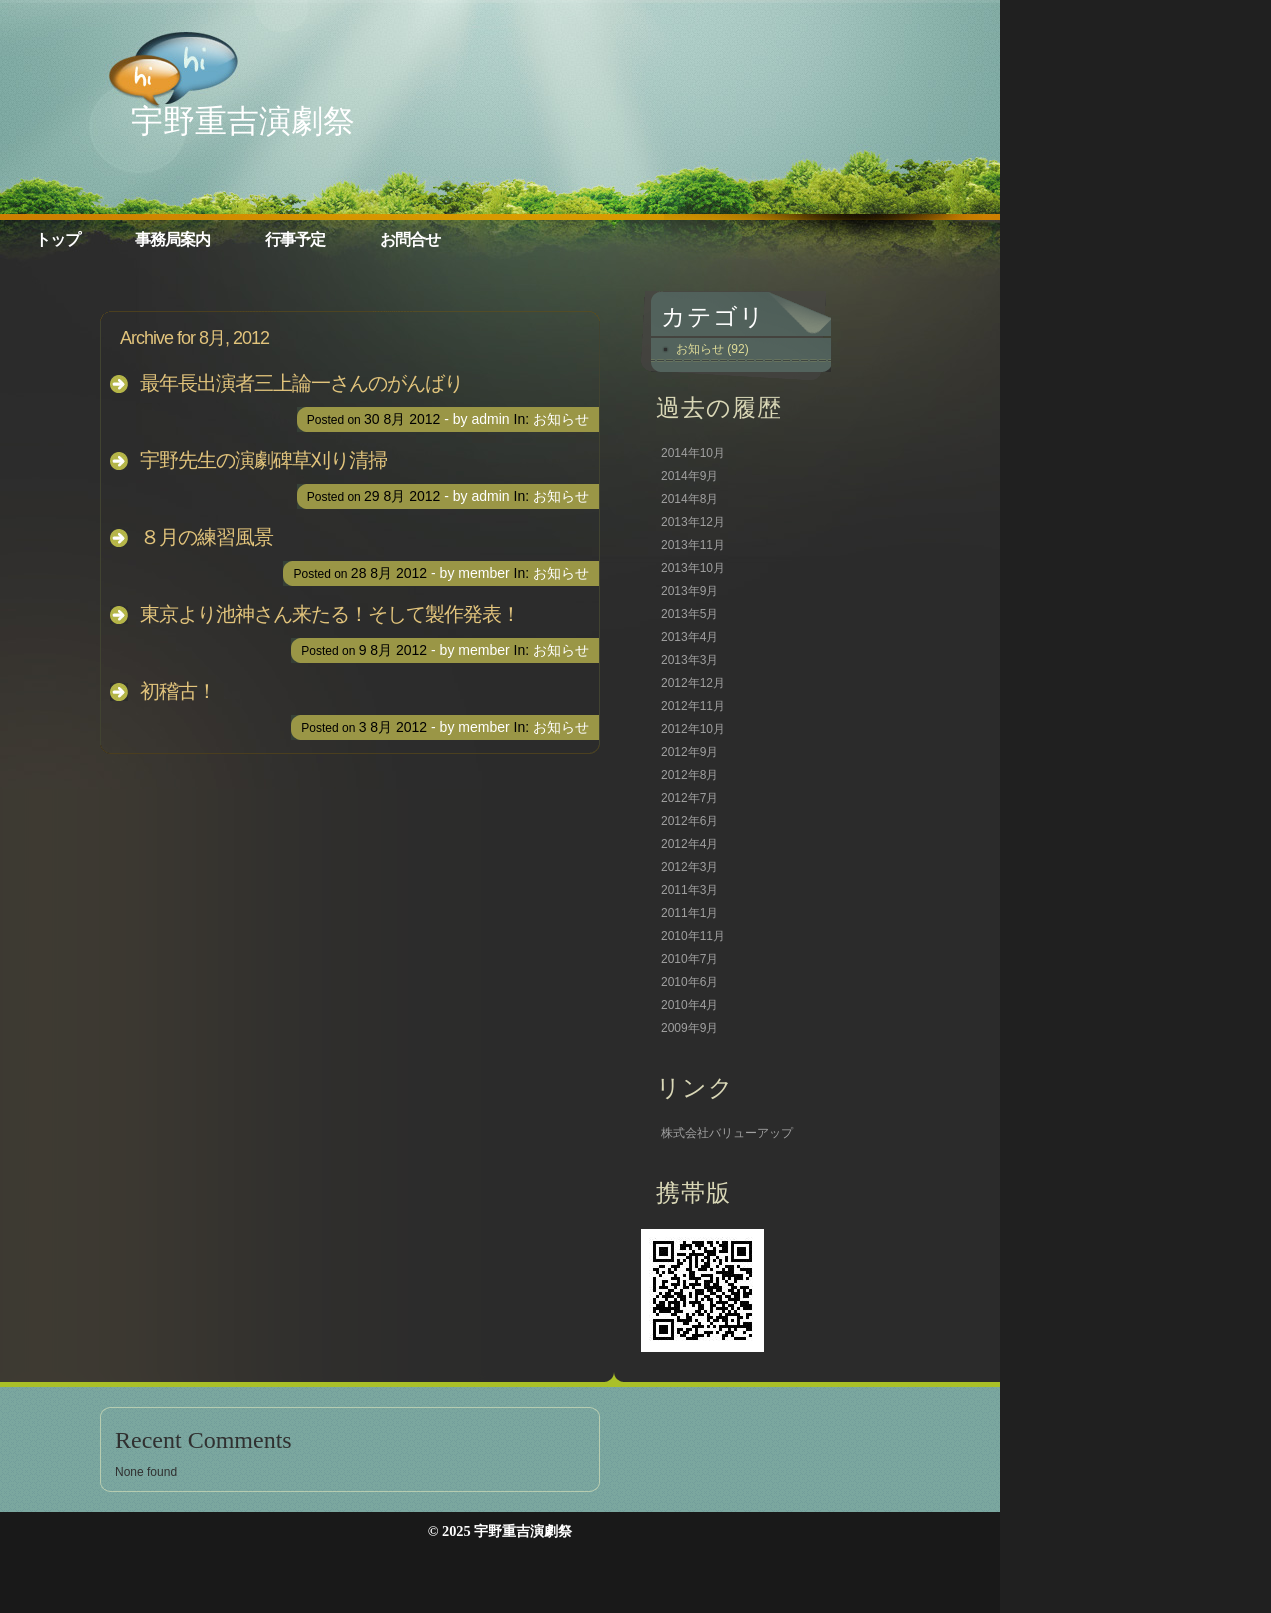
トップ (57, 239)
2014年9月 (689, 476)
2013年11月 (693, 545)
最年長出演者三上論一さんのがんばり (301, 383)
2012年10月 (693, 729)
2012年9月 (689, 752)
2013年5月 (689, 614)
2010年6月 (689, 982)
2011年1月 (689, 913)
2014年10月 (693, 453)
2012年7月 (689, 798)
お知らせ (561, 419)
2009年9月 (689, 1028)
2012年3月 (689, 867)
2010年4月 (689, 1005)
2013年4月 (689, 637)
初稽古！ (178, 691)
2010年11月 (693, 936)
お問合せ (410, 239)
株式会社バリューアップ (727, 1133)
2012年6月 (689, 821)
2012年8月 (689, 775)
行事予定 (295, 239)
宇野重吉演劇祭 (243, 121)
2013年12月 (693, 522)
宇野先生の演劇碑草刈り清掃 (263, 460)
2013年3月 (689, 660)
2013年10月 (693, 568)
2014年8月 (689, 499)
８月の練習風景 (206, 537)
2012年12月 (693, 683)
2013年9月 (689, 591)
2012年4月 (689, 844)
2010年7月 (689, 959)
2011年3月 (689, 890)
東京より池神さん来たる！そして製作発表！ (330, 614)
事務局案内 (172, 239)
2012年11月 (693, 706)
